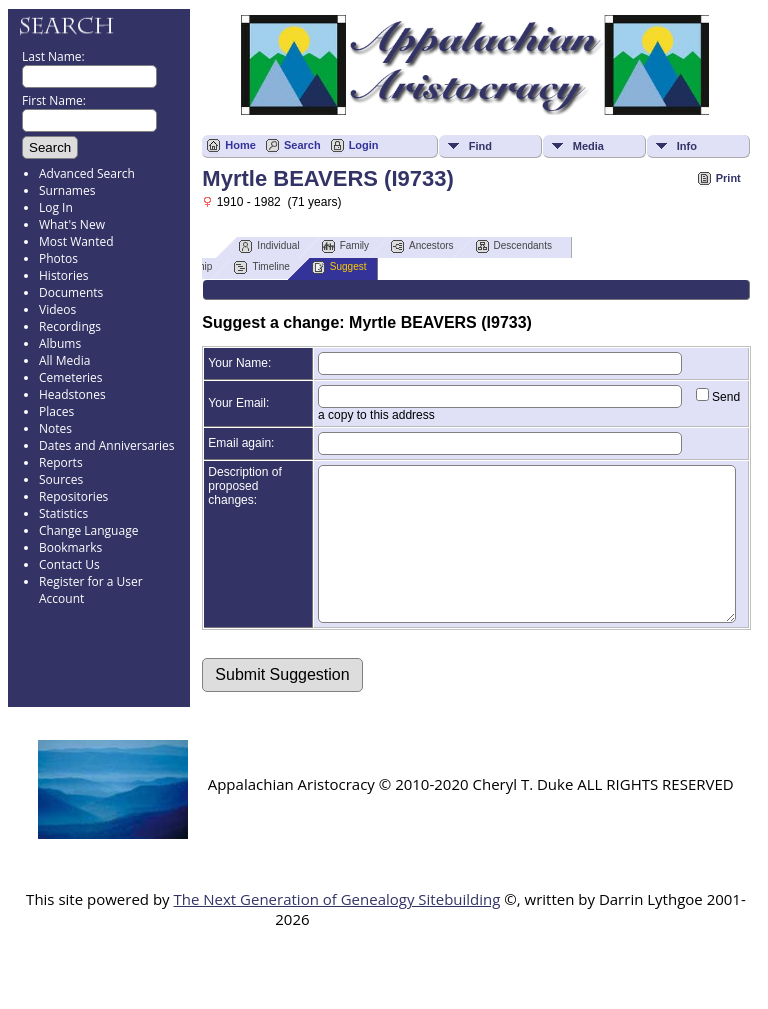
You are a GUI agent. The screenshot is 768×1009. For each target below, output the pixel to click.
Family (345, 246)
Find (480, 146)
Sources (61, 479)
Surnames (67, 190)
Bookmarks (70, 547)
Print (728, 178)
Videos (57, 309)
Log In (56, 207)
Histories (63, 275)
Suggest (339, 267)
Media (588, 146)
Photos (58, 258)
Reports (61, 462)
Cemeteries (71, 377)
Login (364, 145)
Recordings (70, 326)
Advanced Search (87, 173)
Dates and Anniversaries (106, 445)
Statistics (63, 513)
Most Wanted (76, 241)
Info (687, 146)
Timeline (261, 267)
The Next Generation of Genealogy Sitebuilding (336, 929)
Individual (269, 246)
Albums (60, 343)
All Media (64, 360)
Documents (71, 292)
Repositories (73, 496)
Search (302, 145)
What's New (72, 224)
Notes (55, 428)
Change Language (88, 530)
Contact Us (69, 564)
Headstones (72, 394)
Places (56, 411)
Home (240, 145)
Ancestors (422, 246)
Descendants (514, 246)
